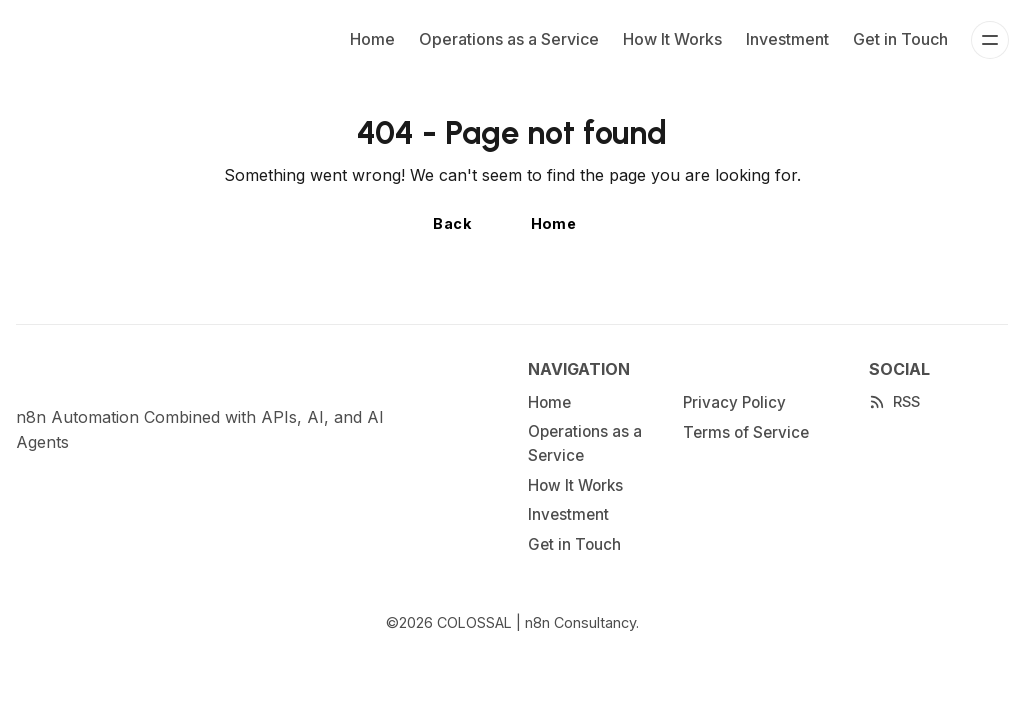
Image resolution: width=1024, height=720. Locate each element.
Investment (787, 39)
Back (452, 223)
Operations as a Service (509, 39)
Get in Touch (900, 39)
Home (372, 39)
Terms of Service (746, 432)
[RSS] (894, 401)
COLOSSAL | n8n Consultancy (536, 622)
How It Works (672, 39)
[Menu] (990, 40)
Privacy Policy (734, 402)
